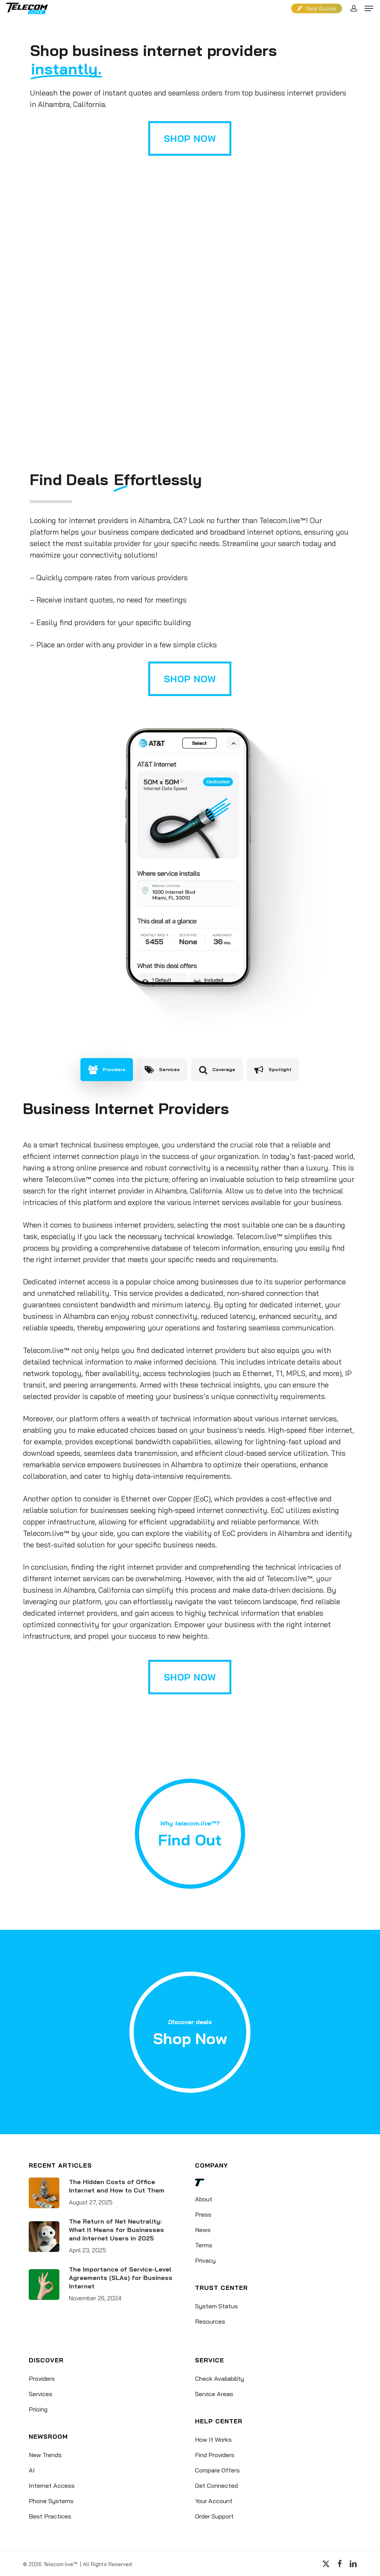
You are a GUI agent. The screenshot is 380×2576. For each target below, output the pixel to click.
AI (32, 2470)
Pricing (38, 2409)
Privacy (205, 2260)
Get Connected (216, 2485)
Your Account (214, 2501)
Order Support (214, 2516)
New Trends (45, 2455)
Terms (203, 2245)
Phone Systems (51, 2501)
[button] (369, 8)
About (203, 2199)
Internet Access (52, 2485)
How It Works (213, 2439)
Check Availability (219, 2378)
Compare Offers (217, 2470)
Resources (210, 2321)
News (203, 2230)
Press (203, 2214)
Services (40, 2394)
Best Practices (50, 2516)
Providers (42, 2378)
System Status (216, 2306)
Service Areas (214, 2394)
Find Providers (214, 2455)
